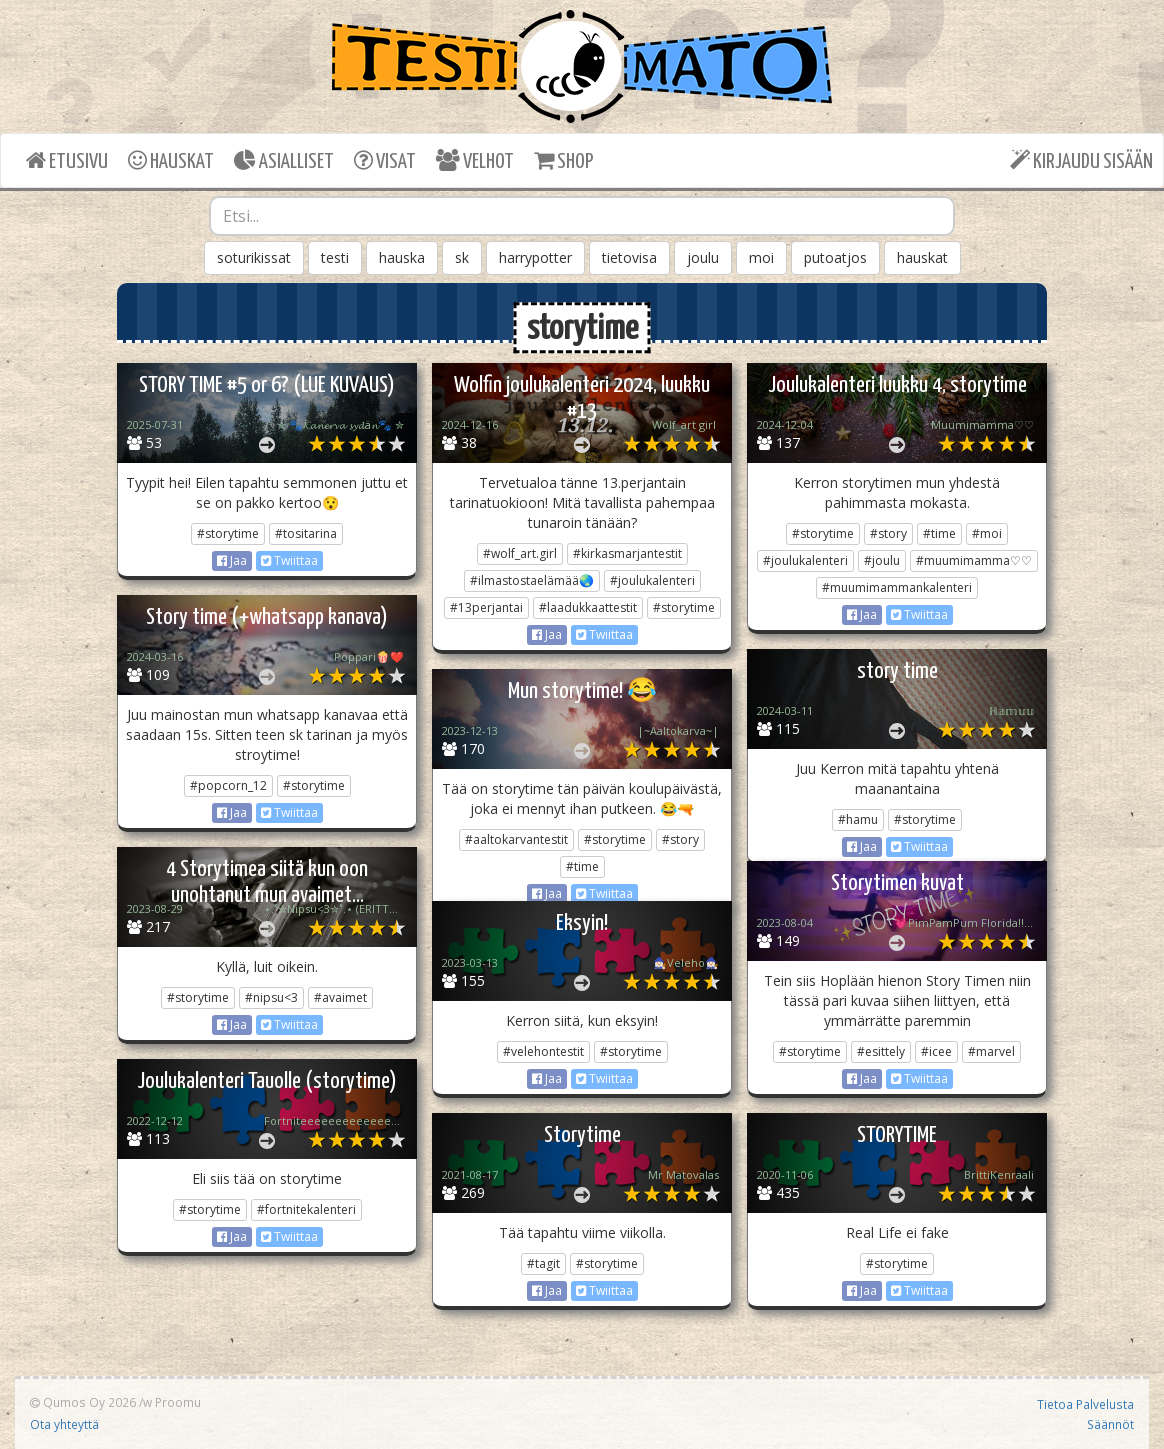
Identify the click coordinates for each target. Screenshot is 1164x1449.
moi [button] (761, 257)
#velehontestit (543, 1051)
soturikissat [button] (254, 257)
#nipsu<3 (271, 997)
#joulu (882, 560)
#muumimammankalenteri (897, 587)
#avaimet (340, 997)
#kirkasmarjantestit (627, 553)
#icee (936, 1051)
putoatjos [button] (835, 257)
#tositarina (306, 533)
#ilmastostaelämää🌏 (532, 580)
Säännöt (1110, 1424)
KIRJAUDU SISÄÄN (1081, 160)
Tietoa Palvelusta (1085, 1404)
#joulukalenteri (652, 580)
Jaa (232, 560)
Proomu (178, 1402)
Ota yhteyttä (64, 1424)
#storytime (228, 533)
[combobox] (582, 216)
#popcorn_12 (228, 785)
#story (888, 533)
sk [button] (462, 257)
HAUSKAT (171, 160)
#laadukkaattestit (588, 607)
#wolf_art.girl (520, 553)
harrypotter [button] (535, 257)
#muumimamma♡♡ (974, 560)
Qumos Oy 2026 (83, 1402)
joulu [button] (703, 257)
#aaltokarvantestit (516, 839)
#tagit (543, 1263)
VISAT (385, 160)
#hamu (858, 819)
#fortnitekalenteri (306, 1209)
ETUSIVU (67, 160)
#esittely (881, 1051)
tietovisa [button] (629, 257)
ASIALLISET (284, 160)
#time (939, 533)
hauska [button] (402, 257)
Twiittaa (289, 560)
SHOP (563, 160)
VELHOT (475, 160)
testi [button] (335, 257)
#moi (987, 533)
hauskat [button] (922, 257)
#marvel (991, 1051)
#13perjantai (486, 607)
